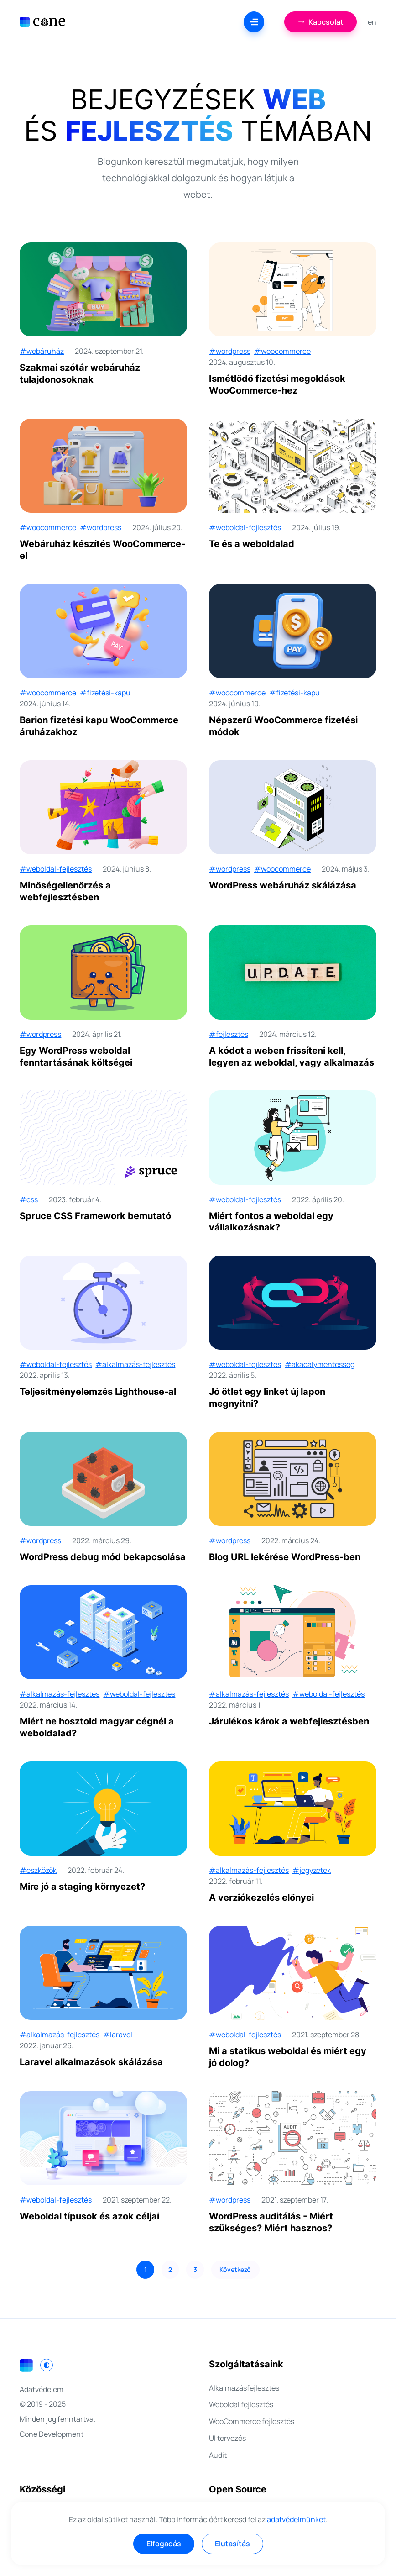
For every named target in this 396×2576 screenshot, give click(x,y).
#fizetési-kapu (105, 693)
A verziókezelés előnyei (261, 1897)
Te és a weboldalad (251, 543)
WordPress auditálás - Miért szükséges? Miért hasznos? (271, 2222)
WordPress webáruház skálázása (282, 885)
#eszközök (38, 1870)
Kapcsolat (320, 22)
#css (29, 1199)
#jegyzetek (311, 1870)
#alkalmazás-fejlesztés (135, 1364)
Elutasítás (232, 2544)
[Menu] (254, 21)
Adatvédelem (41, 2389)
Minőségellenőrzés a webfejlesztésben (65, 891)
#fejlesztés (228, 1034)
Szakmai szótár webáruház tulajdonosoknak (80, 373)
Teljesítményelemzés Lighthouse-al (98, 1391)
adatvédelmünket (296, 2519)
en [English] (372, 22)
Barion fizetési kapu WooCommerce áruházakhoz (99, 726)
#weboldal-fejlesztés (245, 527)
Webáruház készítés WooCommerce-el (102, 549)
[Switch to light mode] (46, 2365)
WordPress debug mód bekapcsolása (103, 1556)
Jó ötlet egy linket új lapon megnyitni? (267, 1397)
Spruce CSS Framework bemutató (95, 1215)
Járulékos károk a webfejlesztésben (289, 1721)
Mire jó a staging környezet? (82, 1886)
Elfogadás (163, 2544)
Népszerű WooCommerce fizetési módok (283, 726)
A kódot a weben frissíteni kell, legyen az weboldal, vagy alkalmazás (291, 1056)
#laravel (117, 2034)
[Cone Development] (42, 22)
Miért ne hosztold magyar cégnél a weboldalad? (97, 1727)
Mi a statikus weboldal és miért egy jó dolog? (287, 2056)
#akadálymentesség (319, 1364)
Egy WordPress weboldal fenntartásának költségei (76, 1056)
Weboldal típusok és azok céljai (89, 2216)
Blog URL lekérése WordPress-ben (284, 1556)
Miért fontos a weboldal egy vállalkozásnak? (271, 1221)
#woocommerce (282, 351)
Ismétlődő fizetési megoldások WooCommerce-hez (277, 384)
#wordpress (229, 351)
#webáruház (42, 351)
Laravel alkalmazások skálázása (91, 2061)
